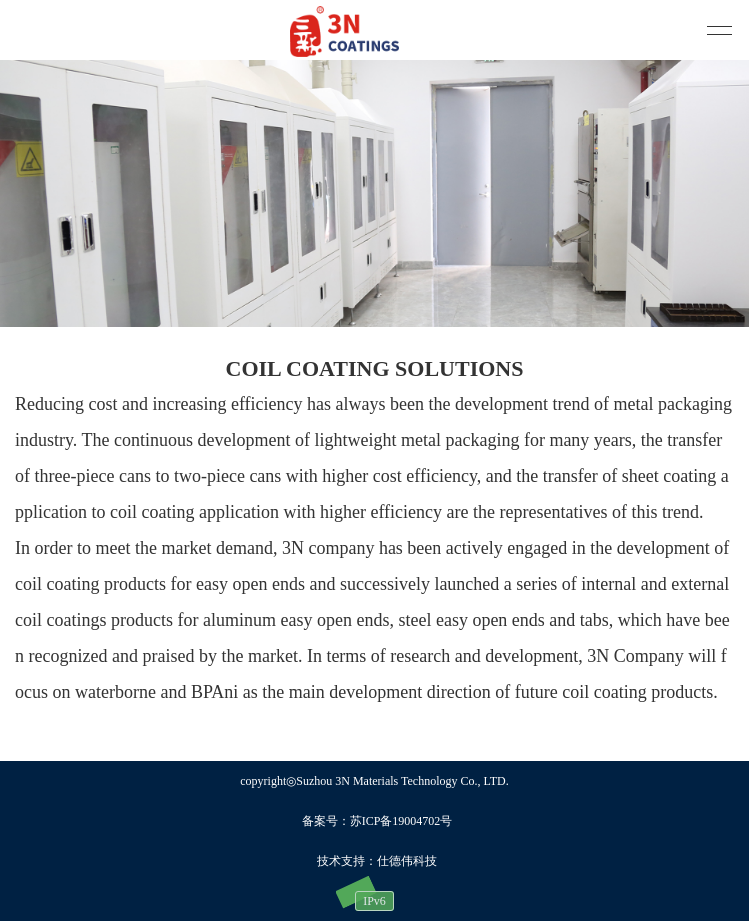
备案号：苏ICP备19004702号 (377, 821)
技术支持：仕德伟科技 (377, 861)
